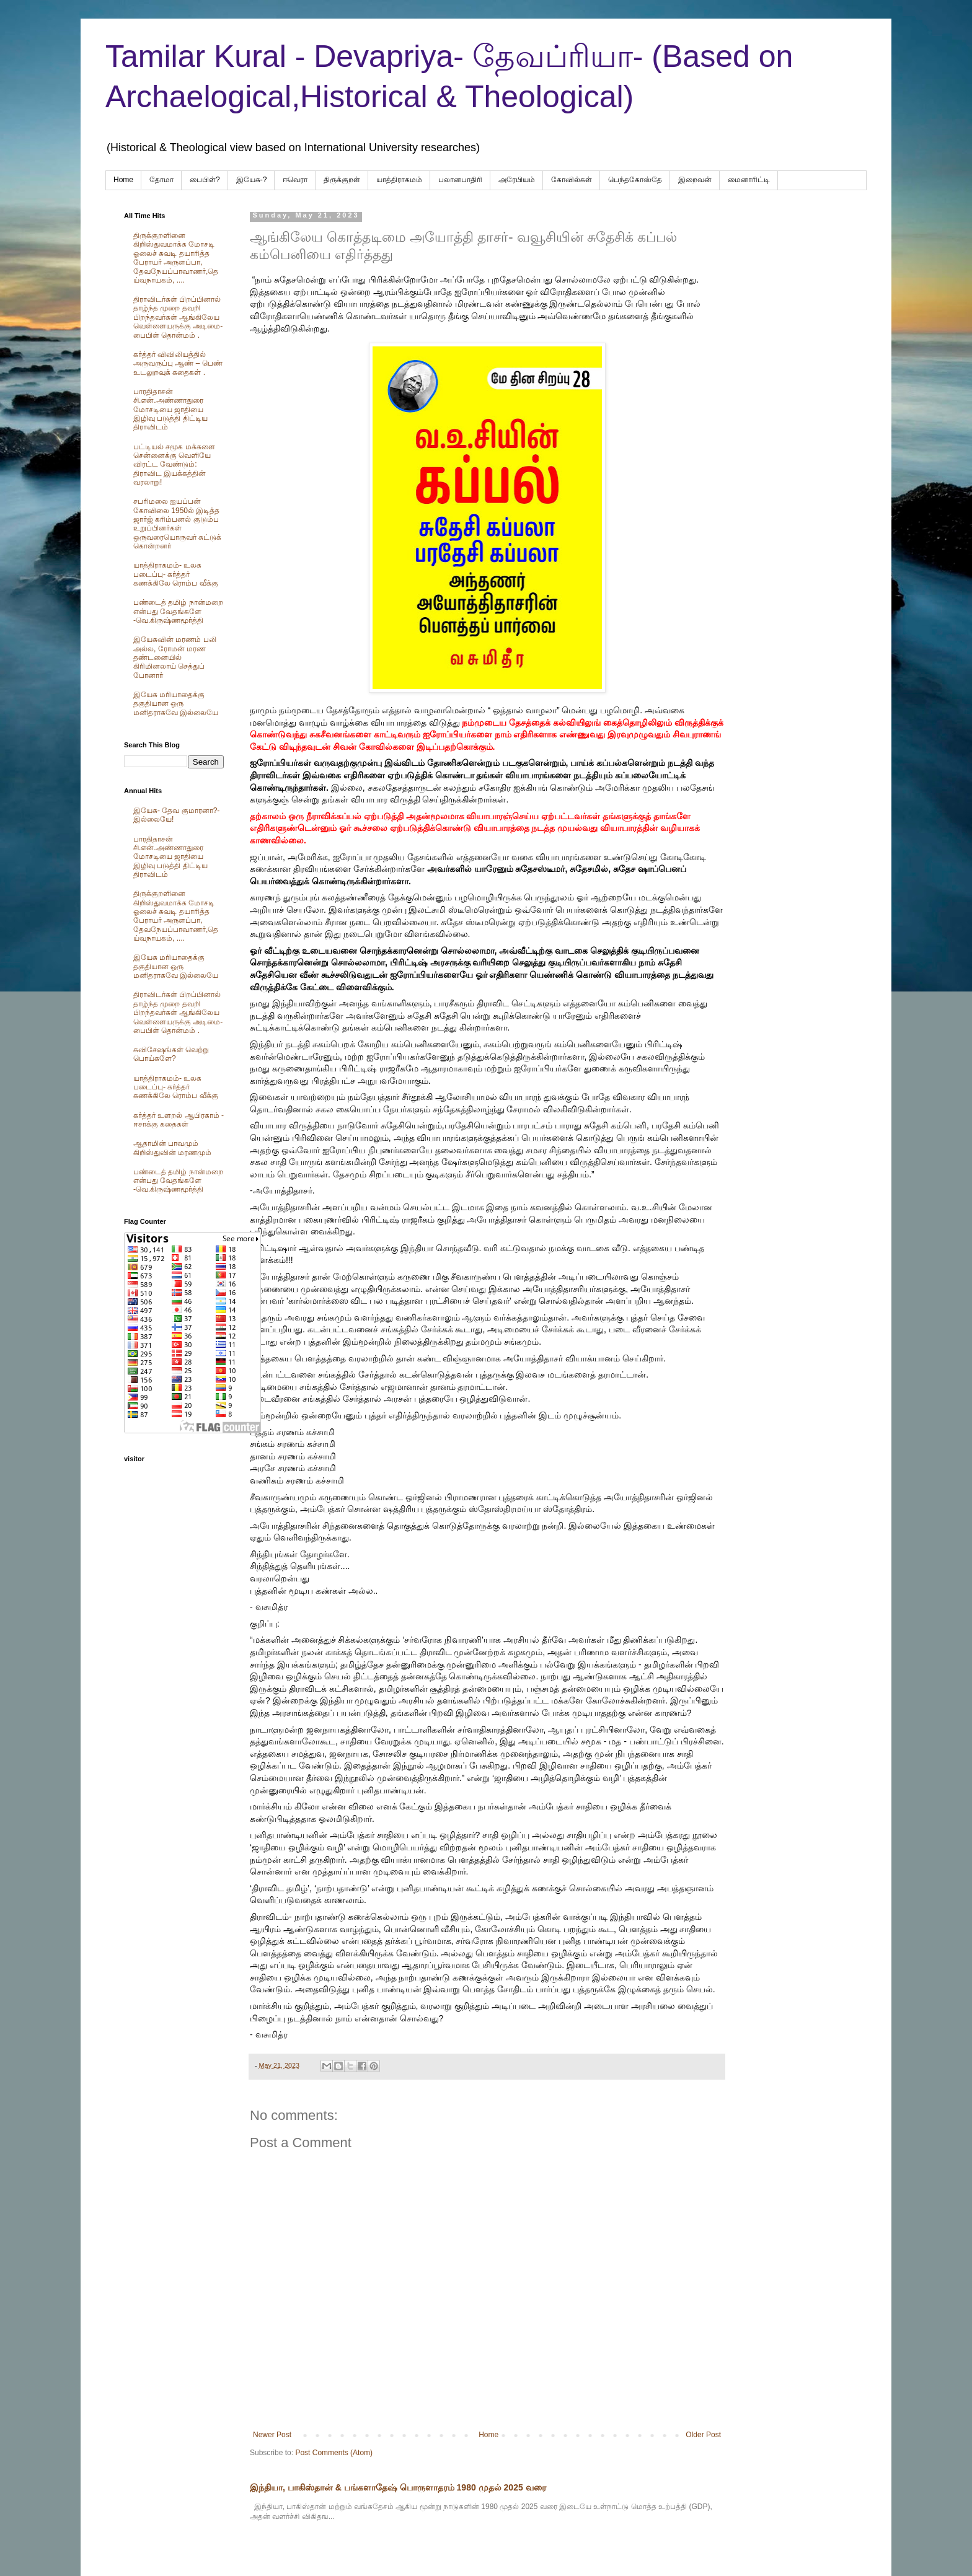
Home (123, 179)
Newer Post (272, 2434)
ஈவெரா (295, 179)
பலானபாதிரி (460, 179)
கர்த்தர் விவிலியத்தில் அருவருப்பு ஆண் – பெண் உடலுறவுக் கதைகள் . (178, 363)
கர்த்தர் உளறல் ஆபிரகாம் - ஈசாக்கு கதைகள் (178, 1119)
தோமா (161, 179)
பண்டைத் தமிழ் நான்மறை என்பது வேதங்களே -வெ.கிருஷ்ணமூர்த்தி (178, 611)
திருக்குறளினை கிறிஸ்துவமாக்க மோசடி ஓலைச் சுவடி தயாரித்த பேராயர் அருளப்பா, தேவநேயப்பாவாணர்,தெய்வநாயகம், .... (175, 257)
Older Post (703, 2434)
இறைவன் (695, 179)
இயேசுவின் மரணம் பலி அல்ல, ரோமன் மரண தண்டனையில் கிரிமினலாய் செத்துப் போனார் (174, 657)
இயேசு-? (251, 179)
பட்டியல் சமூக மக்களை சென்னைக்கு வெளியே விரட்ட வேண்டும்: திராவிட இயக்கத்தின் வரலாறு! (174, 464)
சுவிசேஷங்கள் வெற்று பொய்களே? (171, 1054)
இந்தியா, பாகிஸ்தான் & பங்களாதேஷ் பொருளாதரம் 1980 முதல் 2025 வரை (398, 2487)
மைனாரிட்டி (749, 179)
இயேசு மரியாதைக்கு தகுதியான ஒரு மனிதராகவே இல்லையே (175, 703)
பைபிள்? (205, 179)
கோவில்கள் (571, 179)
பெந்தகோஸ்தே (635, 179)
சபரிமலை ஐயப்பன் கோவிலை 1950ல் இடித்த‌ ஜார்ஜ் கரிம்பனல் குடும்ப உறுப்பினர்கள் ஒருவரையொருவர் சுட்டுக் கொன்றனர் (177, 523)
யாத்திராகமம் (399, 179)
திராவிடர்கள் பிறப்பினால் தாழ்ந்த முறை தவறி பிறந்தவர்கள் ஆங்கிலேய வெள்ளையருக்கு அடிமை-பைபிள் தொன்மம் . (178, 317)
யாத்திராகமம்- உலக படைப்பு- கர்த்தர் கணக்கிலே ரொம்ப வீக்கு (175, 574)
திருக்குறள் (342, 179)
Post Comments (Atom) (334, 2452)
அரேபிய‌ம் (516, 179)
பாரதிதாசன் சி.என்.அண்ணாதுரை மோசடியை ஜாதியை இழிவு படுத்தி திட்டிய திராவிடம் (170, 409)
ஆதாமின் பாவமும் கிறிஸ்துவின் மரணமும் (172, 1147)
